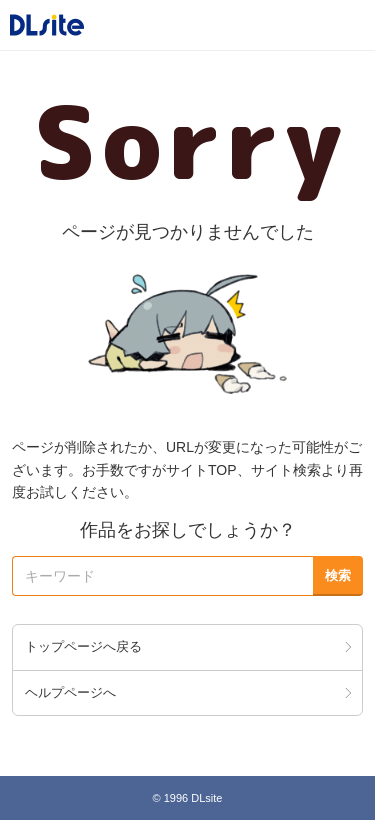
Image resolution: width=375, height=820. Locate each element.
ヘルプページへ (70, 692)
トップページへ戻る (83, 646)
